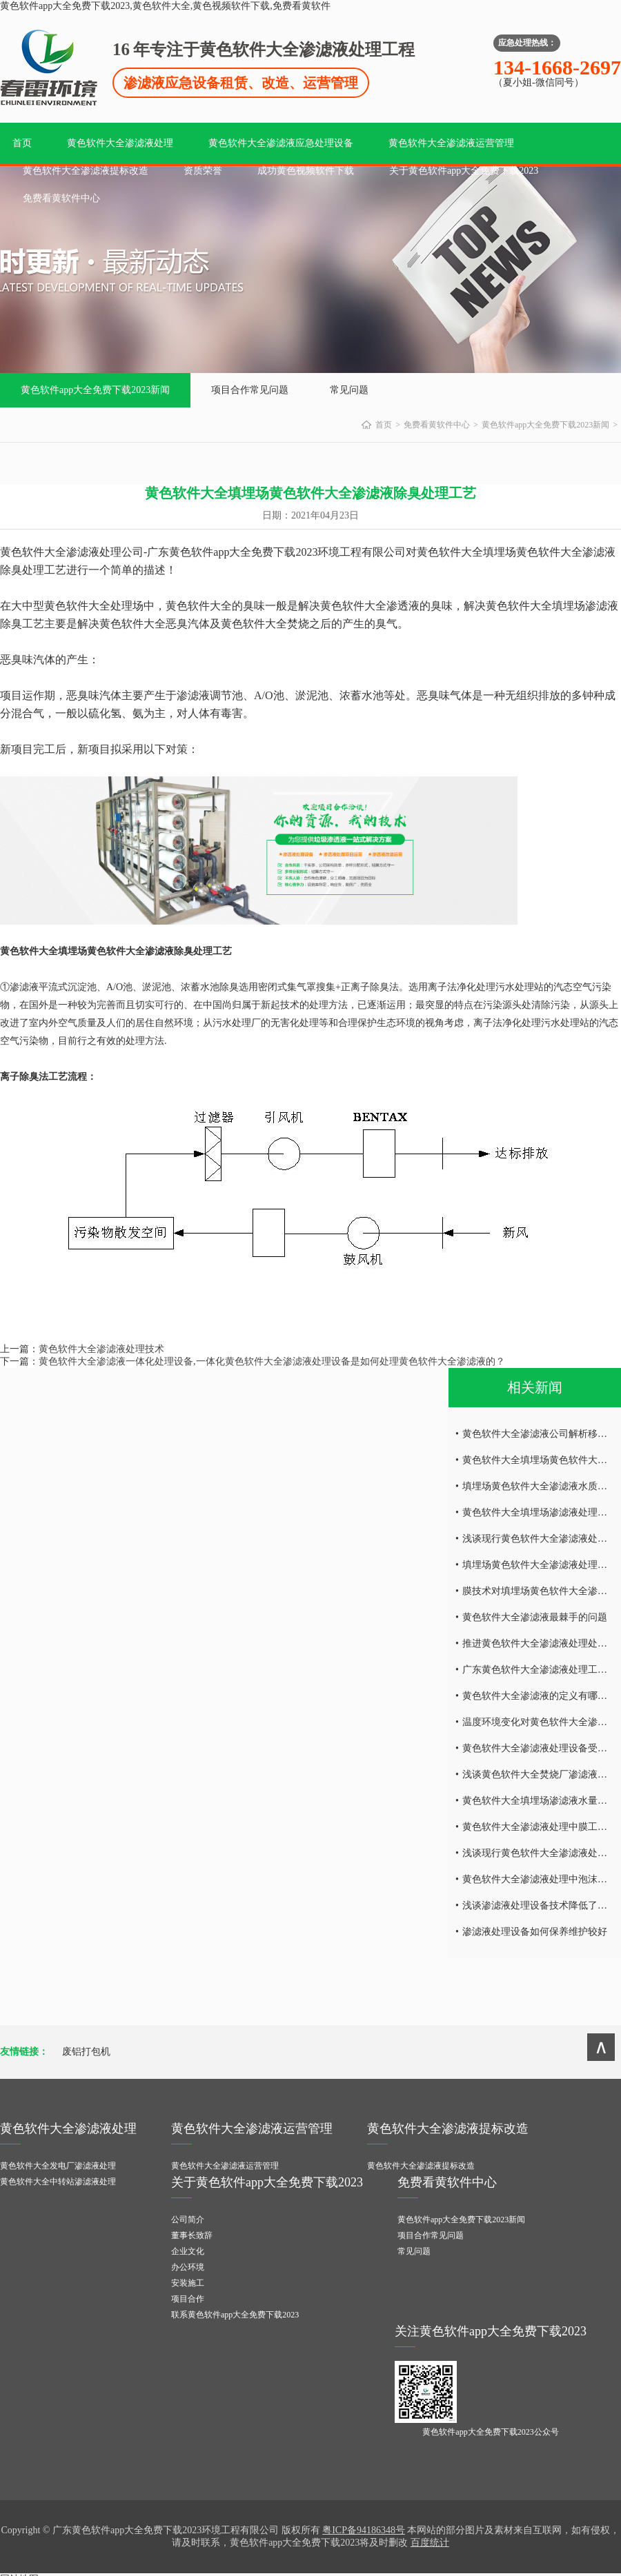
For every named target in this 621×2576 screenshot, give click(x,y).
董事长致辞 (192, 2235)
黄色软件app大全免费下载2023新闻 (95, 390)
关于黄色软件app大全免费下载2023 (463, 170)
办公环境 (187, 2267)
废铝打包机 (86, 2051)
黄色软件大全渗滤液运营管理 (451, 143)
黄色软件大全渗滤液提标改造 (85, 170)
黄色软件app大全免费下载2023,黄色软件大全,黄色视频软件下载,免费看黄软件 (165, 6)
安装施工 (187, 2283)
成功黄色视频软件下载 (305, 170)
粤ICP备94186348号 (363, 2530)
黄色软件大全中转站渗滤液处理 (58, 2181)
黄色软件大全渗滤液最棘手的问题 (534, 1617)
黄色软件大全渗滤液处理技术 (101, 1349)
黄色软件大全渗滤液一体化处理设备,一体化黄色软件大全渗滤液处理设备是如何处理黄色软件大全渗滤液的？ (272, 1361)
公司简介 (187, 2219)
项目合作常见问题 (249, 390)
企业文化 (187, 2251)
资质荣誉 (203, 170)
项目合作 (187, 2299)
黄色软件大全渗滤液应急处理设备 (280, 143)
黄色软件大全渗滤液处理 (120, 143)
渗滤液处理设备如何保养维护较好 (534, 1931)
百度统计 (430, 2542)
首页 (22, 143)
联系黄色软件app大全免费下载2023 (235, 2315)
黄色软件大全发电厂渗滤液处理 (58, 2166)
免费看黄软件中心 (61, 198)
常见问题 (349, 390)
